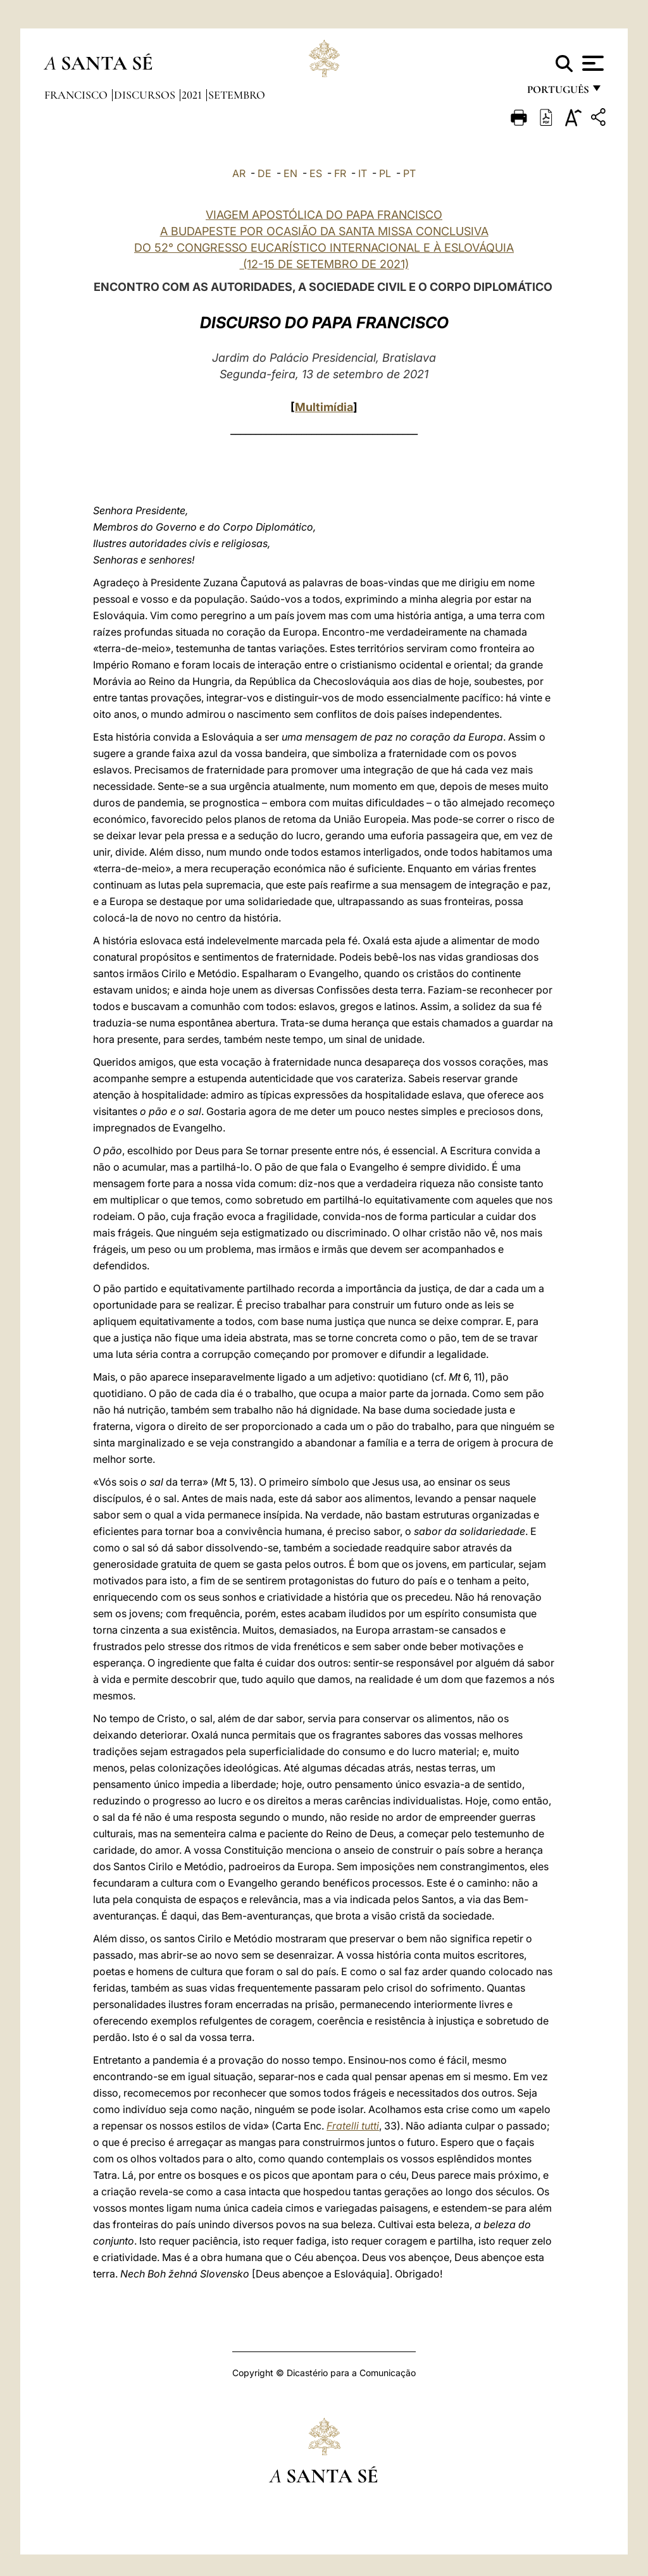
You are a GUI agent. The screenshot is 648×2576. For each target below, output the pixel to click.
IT (362, 173)
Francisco (77, 95)
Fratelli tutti (353, 2125)
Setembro (236, 95)
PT (409, 173)
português (557, 93)
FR (340, 173)
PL (385, 173)
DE (264, 173)
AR (239, 173)
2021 (193, 95)
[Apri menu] (591, 63)
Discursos (146, 95)
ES (315, 173)
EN (290, 173)
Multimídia (324, 407)
